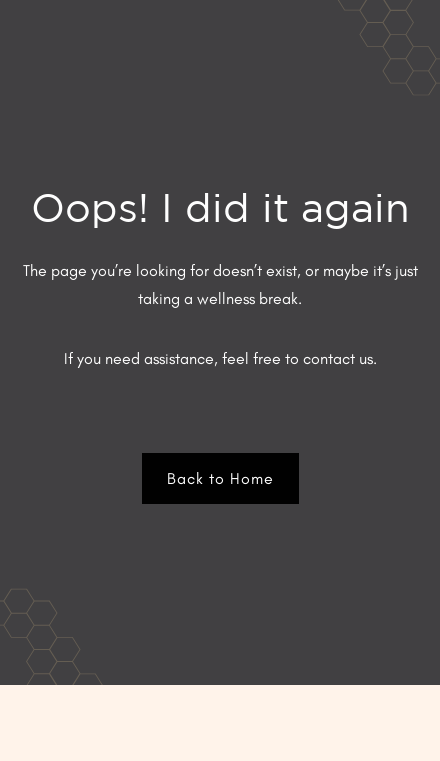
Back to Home (220, 478)
